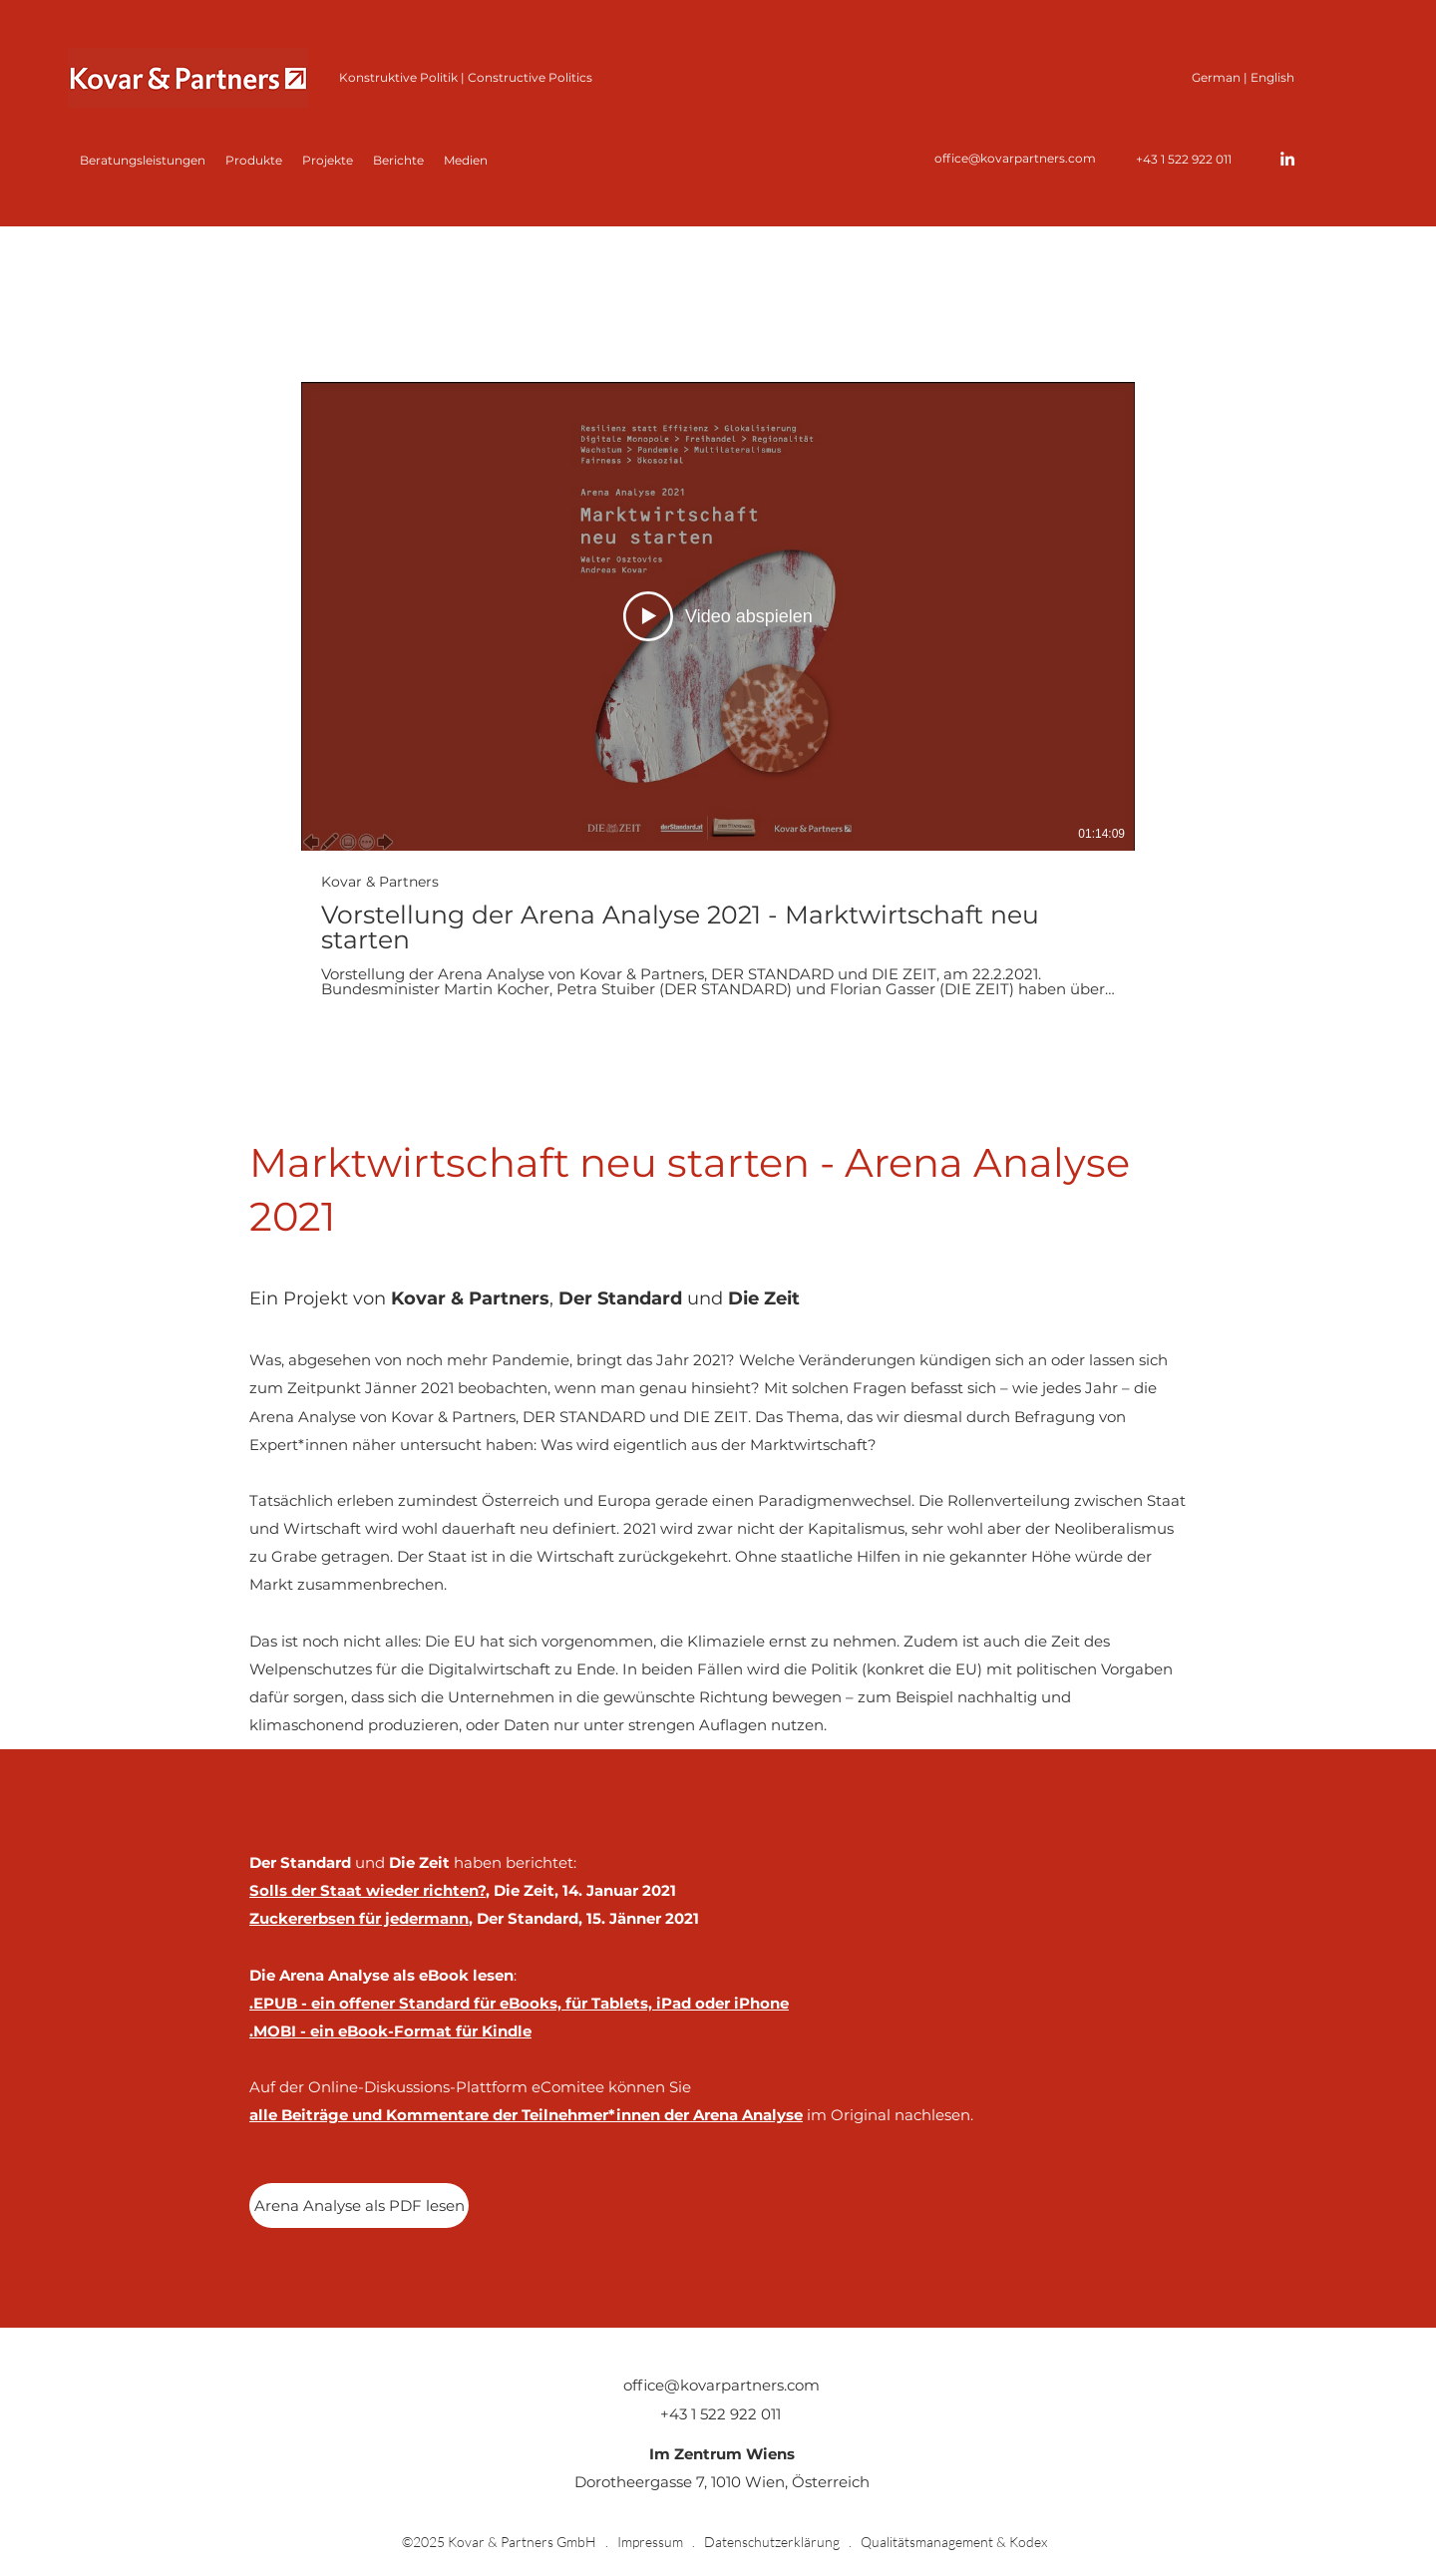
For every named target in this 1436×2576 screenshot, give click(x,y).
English (1272, 77)
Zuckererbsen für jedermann (359, 1918)
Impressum (650, 2541)
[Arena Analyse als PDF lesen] (359, 2205)
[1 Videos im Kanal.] (718, 689)
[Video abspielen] (718, 616)
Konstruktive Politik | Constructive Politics (465, 77)
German (1216, 77)
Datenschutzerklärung (772, 2541)
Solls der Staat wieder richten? (367, 1890)
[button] (253, 161)
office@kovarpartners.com (1015, 158)
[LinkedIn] (1287, 159)
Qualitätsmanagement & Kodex (954, 2541)
